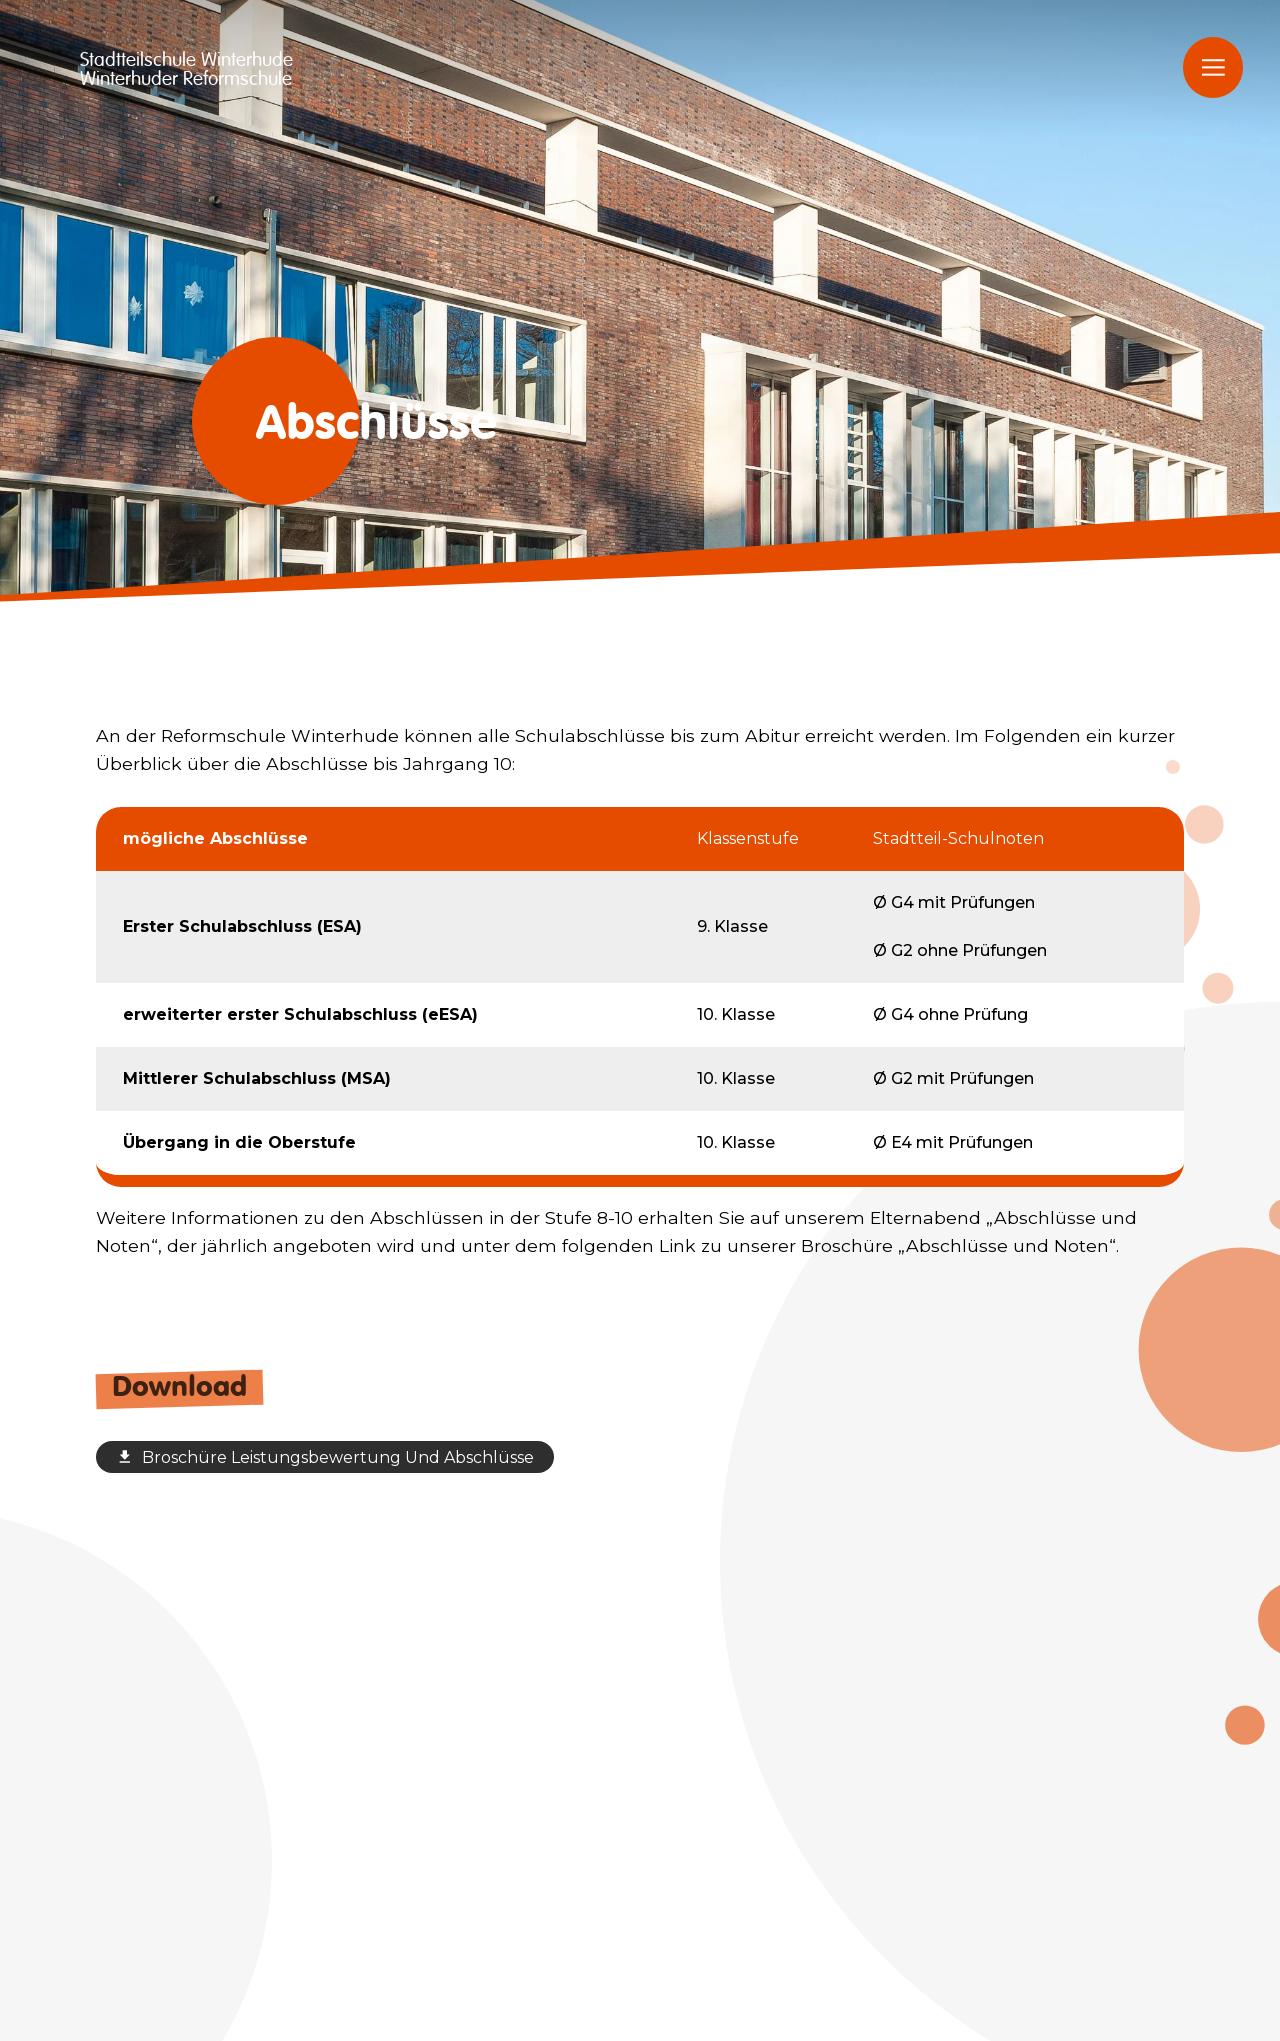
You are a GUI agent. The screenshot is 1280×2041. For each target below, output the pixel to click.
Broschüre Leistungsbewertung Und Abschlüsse (325, 1457)
